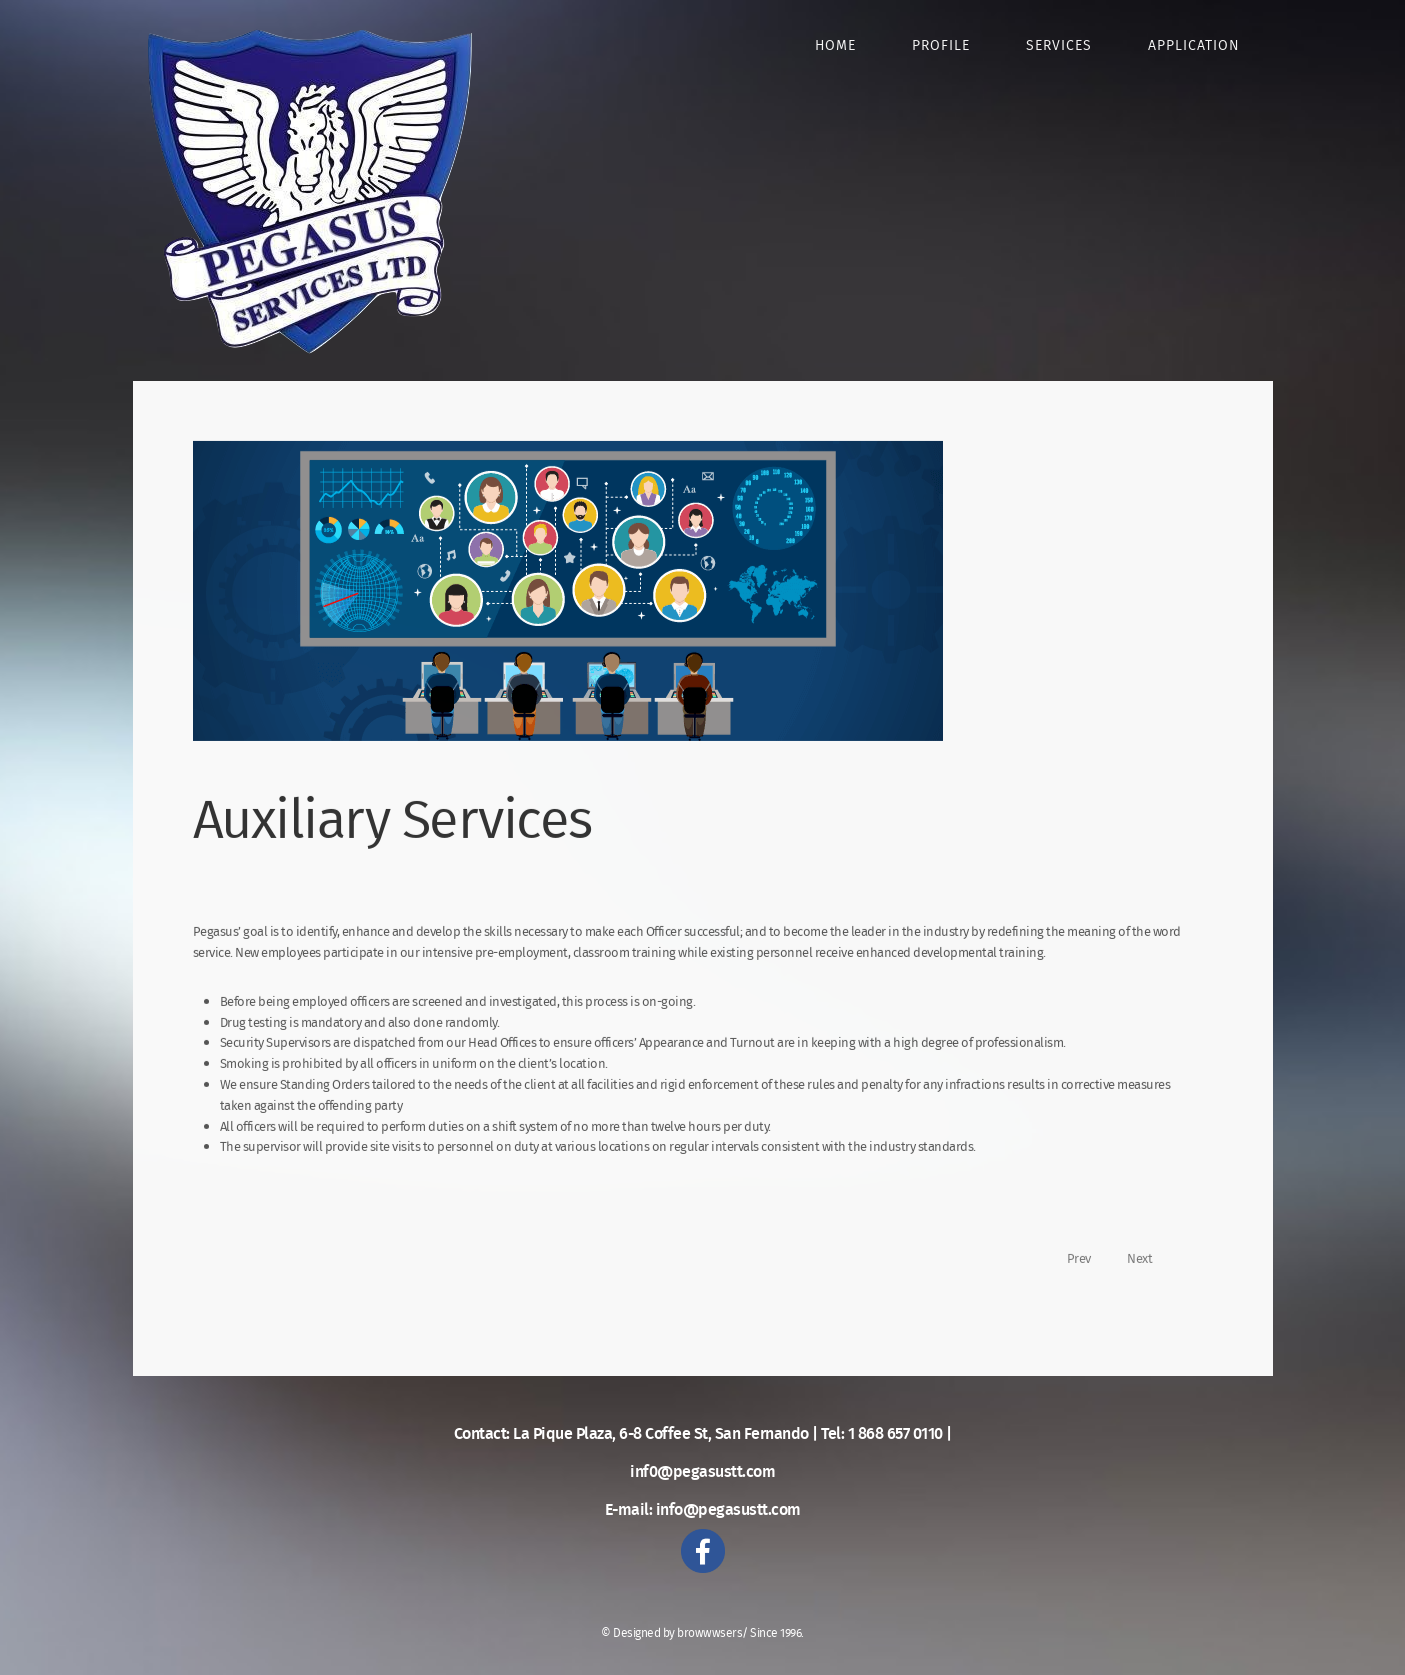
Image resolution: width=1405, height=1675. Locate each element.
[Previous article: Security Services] (1070, 1276)
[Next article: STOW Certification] (1148, 1276)
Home (835, 46)
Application (1194, 46)
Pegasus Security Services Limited (310, 191)
